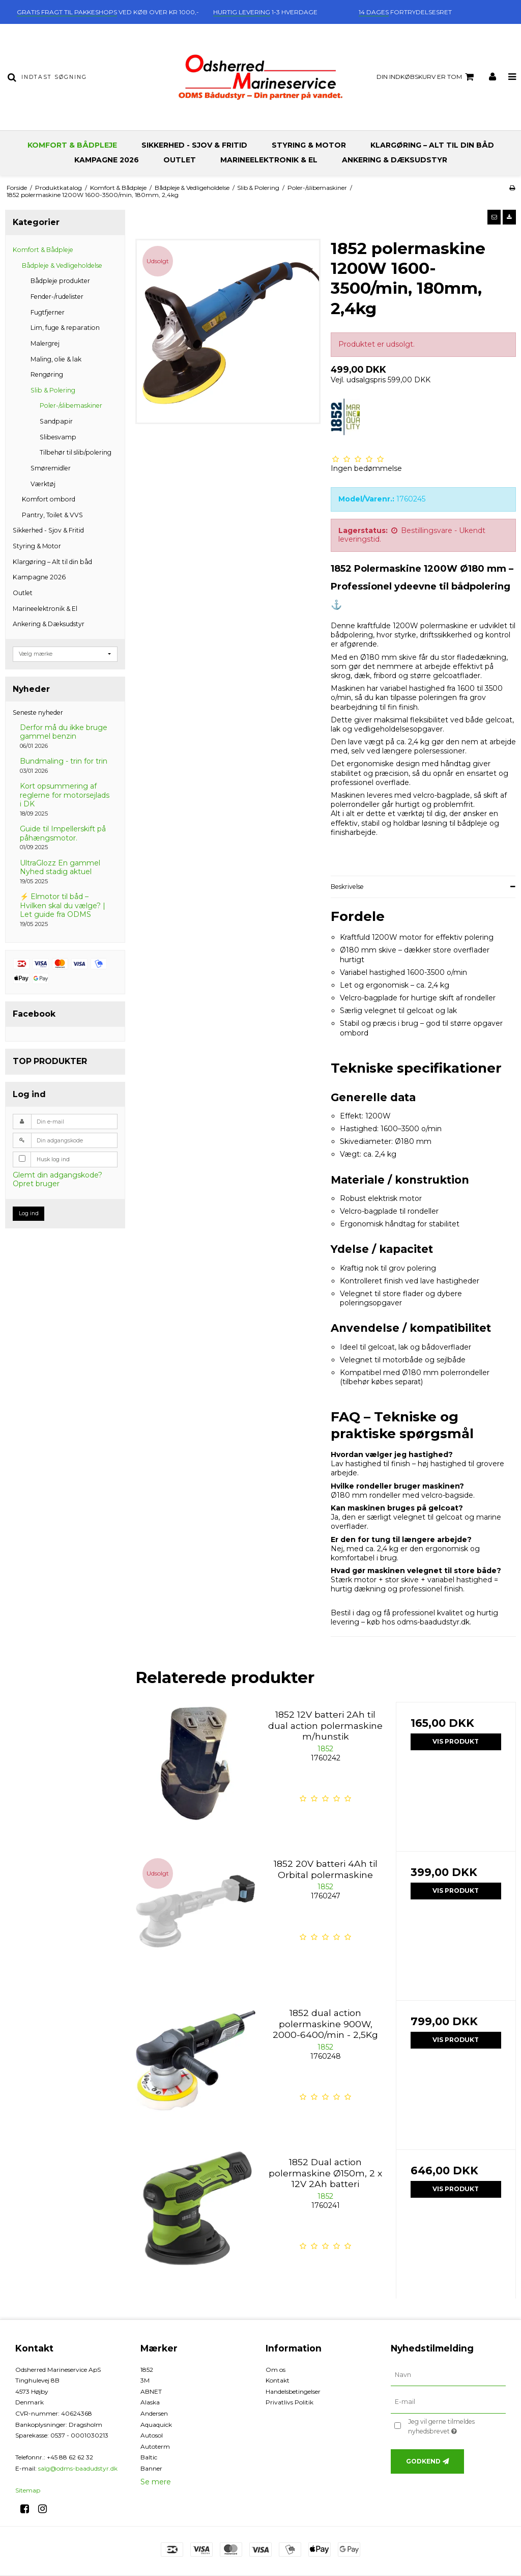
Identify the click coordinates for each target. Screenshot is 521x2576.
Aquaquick (156, 2424)
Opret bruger (36, 1183)
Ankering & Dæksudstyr (394, 159)
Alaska (150, 2402)
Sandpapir (56, 421)
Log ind (29, 1213)
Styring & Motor (309, 145)
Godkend (423, 2461)
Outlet (179, 159)
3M (145, 2380)
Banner (151, 2468)
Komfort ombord (48, 499)
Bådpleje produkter (60, 281)
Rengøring (47, 374)
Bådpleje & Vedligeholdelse (62, 265)
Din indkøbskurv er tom (427, 76)
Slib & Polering (53, 390)
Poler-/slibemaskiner (71, 405)
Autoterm (155, 2446)
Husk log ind (53, 1159)
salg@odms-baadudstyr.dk (78, 2468)
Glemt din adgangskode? (57, 1175)
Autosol (151, 2435)
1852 (146, 2369)
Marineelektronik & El (268, 159)
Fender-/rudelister (57, 296)
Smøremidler (51, 468)
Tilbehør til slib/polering (75, 452)
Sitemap (27, 2490)
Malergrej (45, 343)
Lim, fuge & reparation (65, 327)
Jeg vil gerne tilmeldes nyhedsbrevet (456, 2425)
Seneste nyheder (38, 712)
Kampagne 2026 (106, 159)
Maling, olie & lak (56, 359)
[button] (494, 217)
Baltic (148, 2457)
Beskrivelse (347, 886)
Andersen (154, 2413)
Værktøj (43, 484)
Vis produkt (455, 1741)
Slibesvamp (58, 437)
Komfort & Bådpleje (72, 145)
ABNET (151, 2391)
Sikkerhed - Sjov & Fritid (194, 145)
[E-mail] (448, 2401)
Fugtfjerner (48, 312)
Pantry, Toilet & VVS (52, 515)
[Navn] (448, 2374)
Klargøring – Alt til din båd (432, 145)
